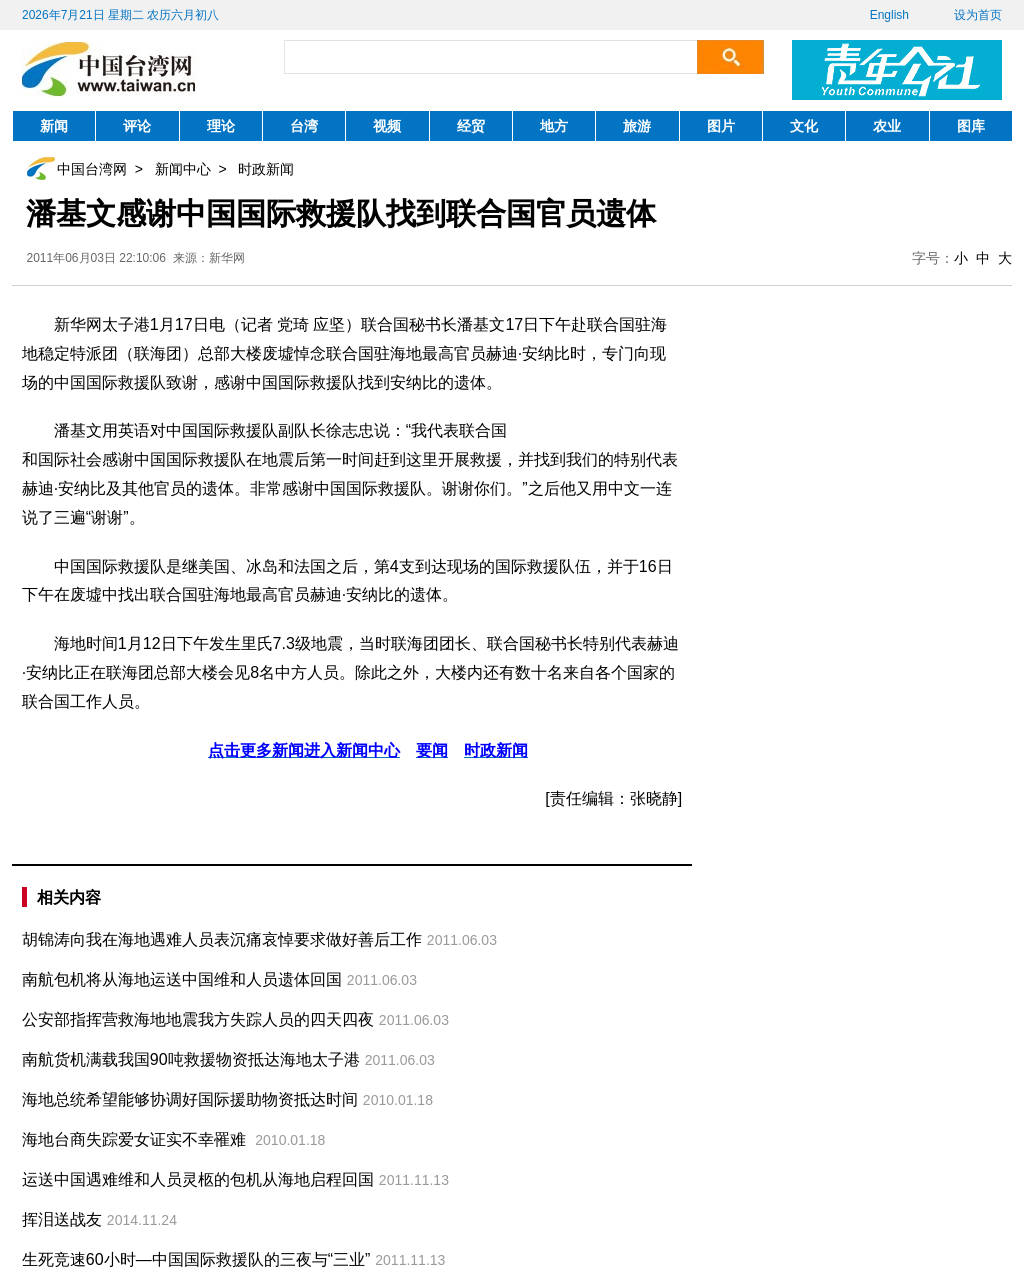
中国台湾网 (92, 169)
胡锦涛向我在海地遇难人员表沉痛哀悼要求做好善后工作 (222, 939)
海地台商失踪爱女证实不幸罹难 (136, 1139)
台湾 (304, 126)
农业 (887, 126)
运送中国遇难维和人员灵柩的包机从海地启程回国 (198, 1179)
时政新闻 (266, 169)
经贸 (471, 126)
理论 (221, 126)
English (889, 15)
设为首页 (978, 15)
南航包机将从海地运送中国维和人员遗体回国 (182, 979)
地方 (554, 126)
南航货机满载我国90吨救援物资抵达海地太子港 (191, 1059)
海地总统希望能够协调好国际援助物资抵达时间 (190, 1099)
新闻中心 (183, 169)
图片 (721, 126)
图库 (971, 126)
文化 (804, 126)
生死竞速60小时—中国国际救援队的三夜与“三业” (196, 1259)
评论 (137, 126)
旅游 (637, 126)
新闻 (54, 126)
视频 (387, 126)
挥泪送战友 (62, 1219)
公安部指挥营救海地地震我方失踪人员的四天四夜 (198, 1019)
